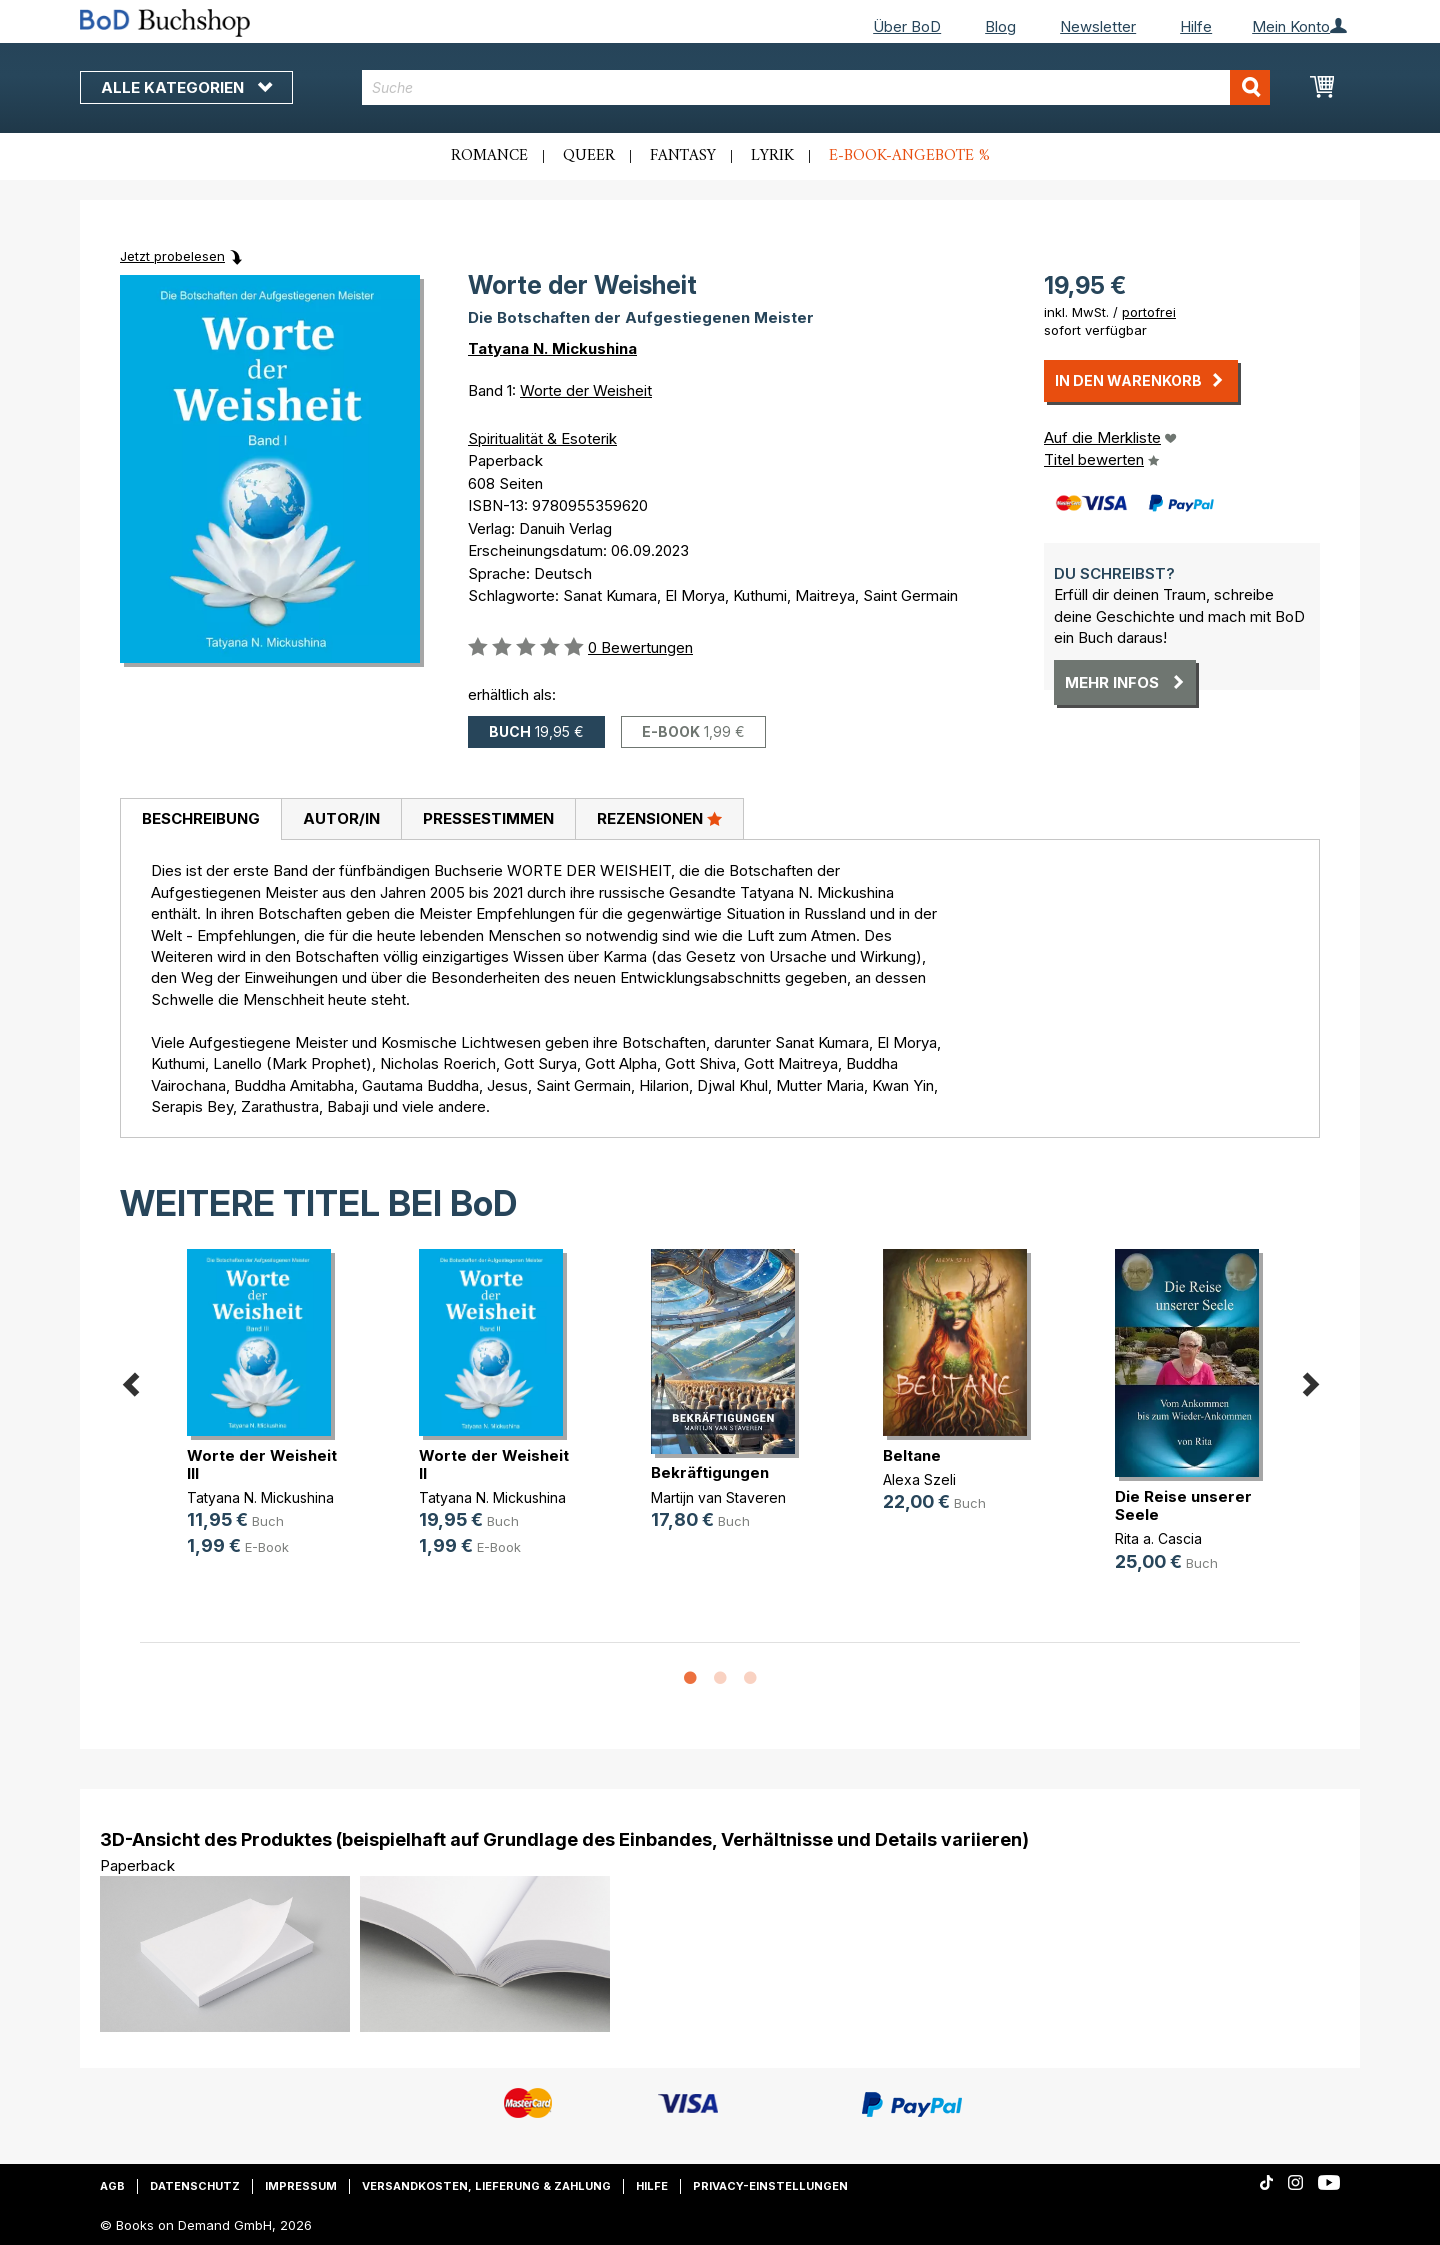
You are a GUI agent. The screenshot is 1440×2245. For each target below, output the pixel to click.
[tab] (200, 820)
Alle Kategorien (186, 87)
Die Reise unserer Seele (1183, 1505)
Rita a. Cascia (1158, 1538)
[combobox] (816, 87)
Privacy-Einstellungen (770, 2186)
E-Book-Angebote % (909, 156)
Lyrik (772, 156)
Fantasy (683, 156)
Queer (589, 156)
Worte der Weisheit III (262, 1464)
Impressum (301, 2186)
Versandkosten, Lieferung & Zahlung (486, 2186)
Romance (489, 156)
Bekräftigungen (710, 1472)
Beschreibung (201, 818)
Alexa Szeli (919, 1479)
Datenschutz (195, 2186)
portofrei (1149, 312)
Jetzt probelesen (172, 256)
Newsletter (1098, 26)
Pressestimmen (488, 818)
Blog (1000, 26)
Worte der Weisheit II (494, 1464)
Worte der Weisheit (586, 390)
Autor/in (341, 818)
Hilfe (1196, 26)
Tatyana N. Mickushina (552, 348)
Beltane (912, 1455)
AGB (112, 2186)
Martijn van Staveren (718, 1497)
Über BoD (907, 26)
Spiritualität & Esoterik (542, 438)
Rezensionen (659, 818)
